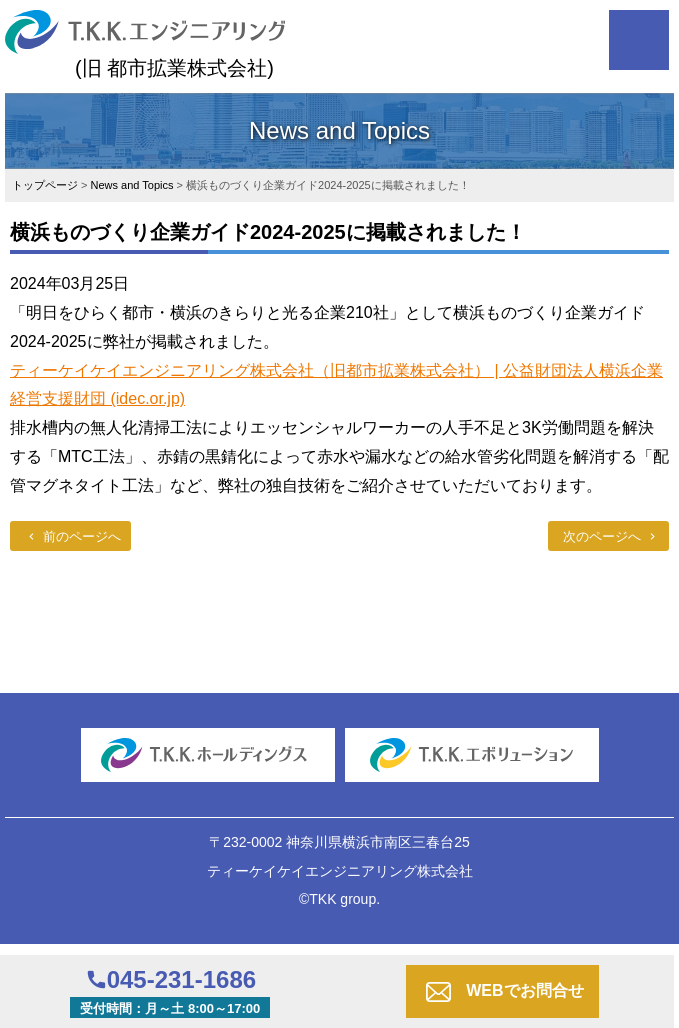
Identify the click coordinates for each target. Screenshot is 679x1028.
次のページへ (602, 536)
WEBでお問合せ (524, 990)
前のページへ (82, 536)
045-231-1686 (181, 979)
